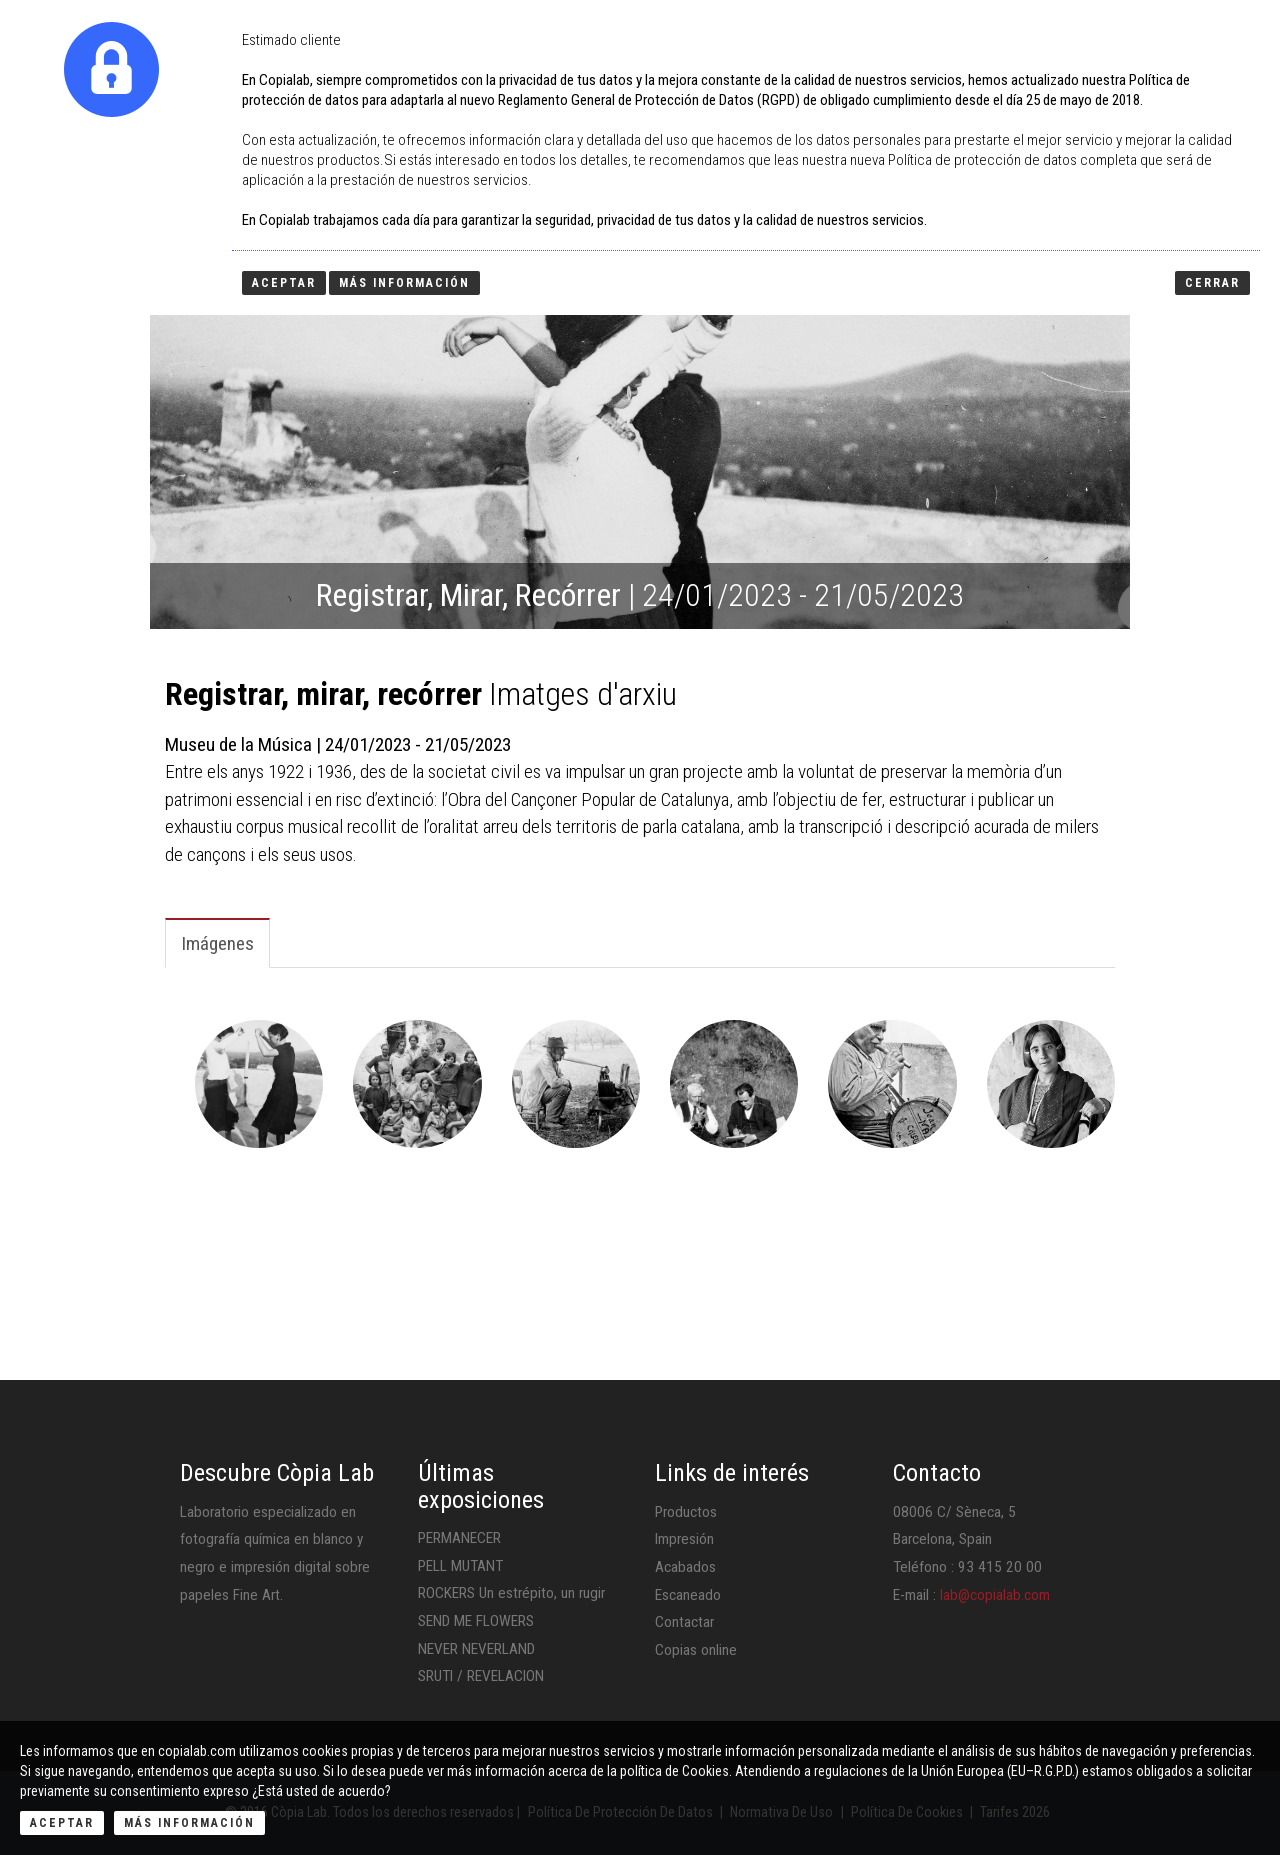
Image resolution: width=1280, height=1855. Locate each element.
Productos (686, 1512)
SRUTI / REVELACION (481, 1676)
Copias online (696, 1650)
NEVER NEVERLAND (476, 1649)
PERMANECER (459, 1538)
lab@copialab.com (995, 1595)
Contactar (684, 1622)
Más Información (189, 1823)
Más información (404, 283)
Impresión (684, 1539)
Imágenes (217, 943)
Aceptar (62, 1823)
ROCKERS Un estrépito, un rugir (511, 1593)
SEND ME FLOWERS (476, 1621)
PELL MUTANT (460, 1566)
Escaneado (688, 1595)
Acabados (685, 1567)
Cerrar (1212, 283)
